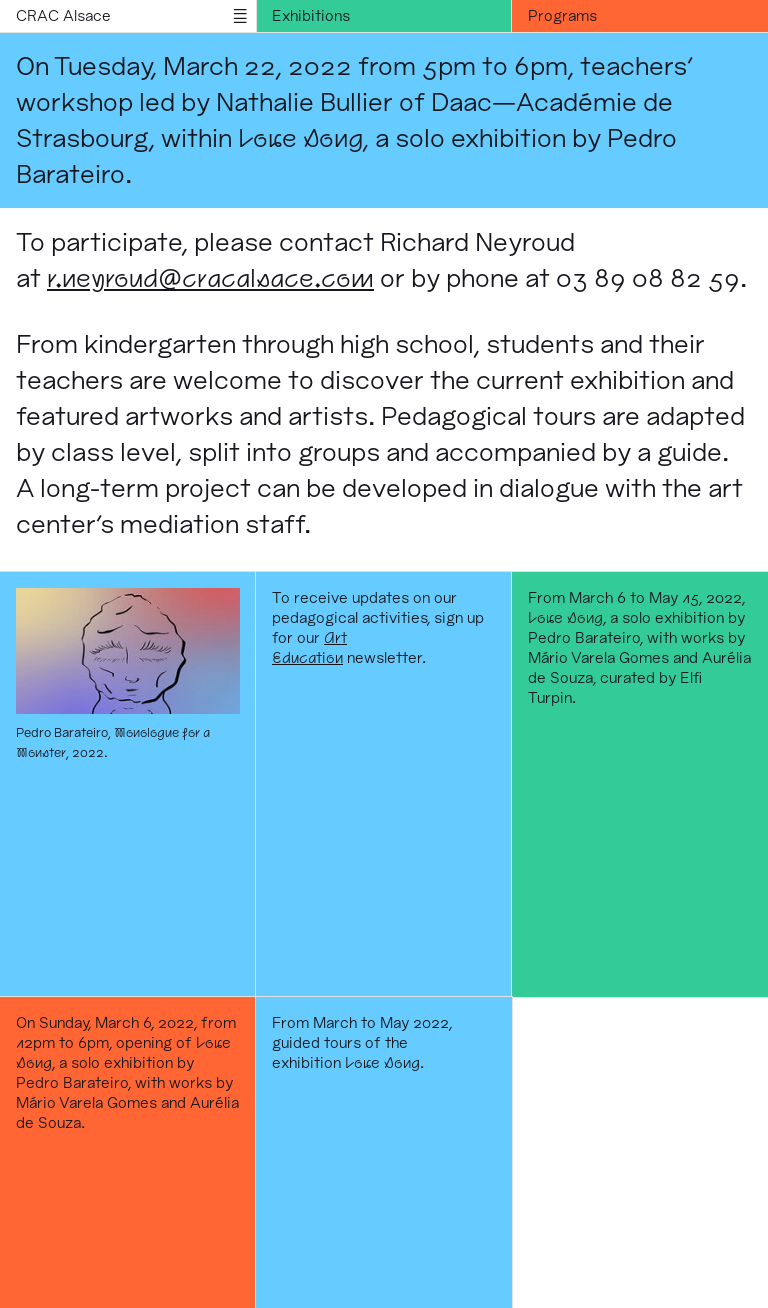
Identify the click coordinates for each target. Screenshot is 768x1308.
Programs (562, 15)
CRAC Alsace (63, 15)
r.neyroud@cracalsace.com (210, 277)
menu (240, 16)
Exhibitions (311, 15)
